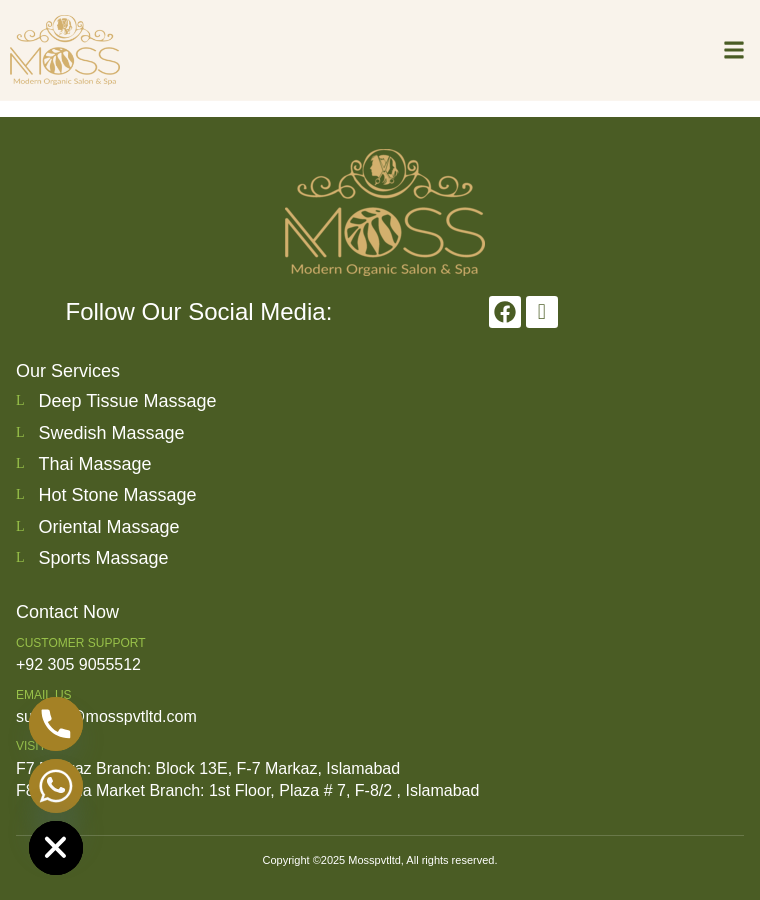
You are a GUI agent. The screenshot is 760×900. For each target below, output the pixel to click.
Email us (44, 695)
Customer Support (81, 643)
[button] (733, 49)
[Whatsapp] (56, 786)
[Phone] (56, 724)
